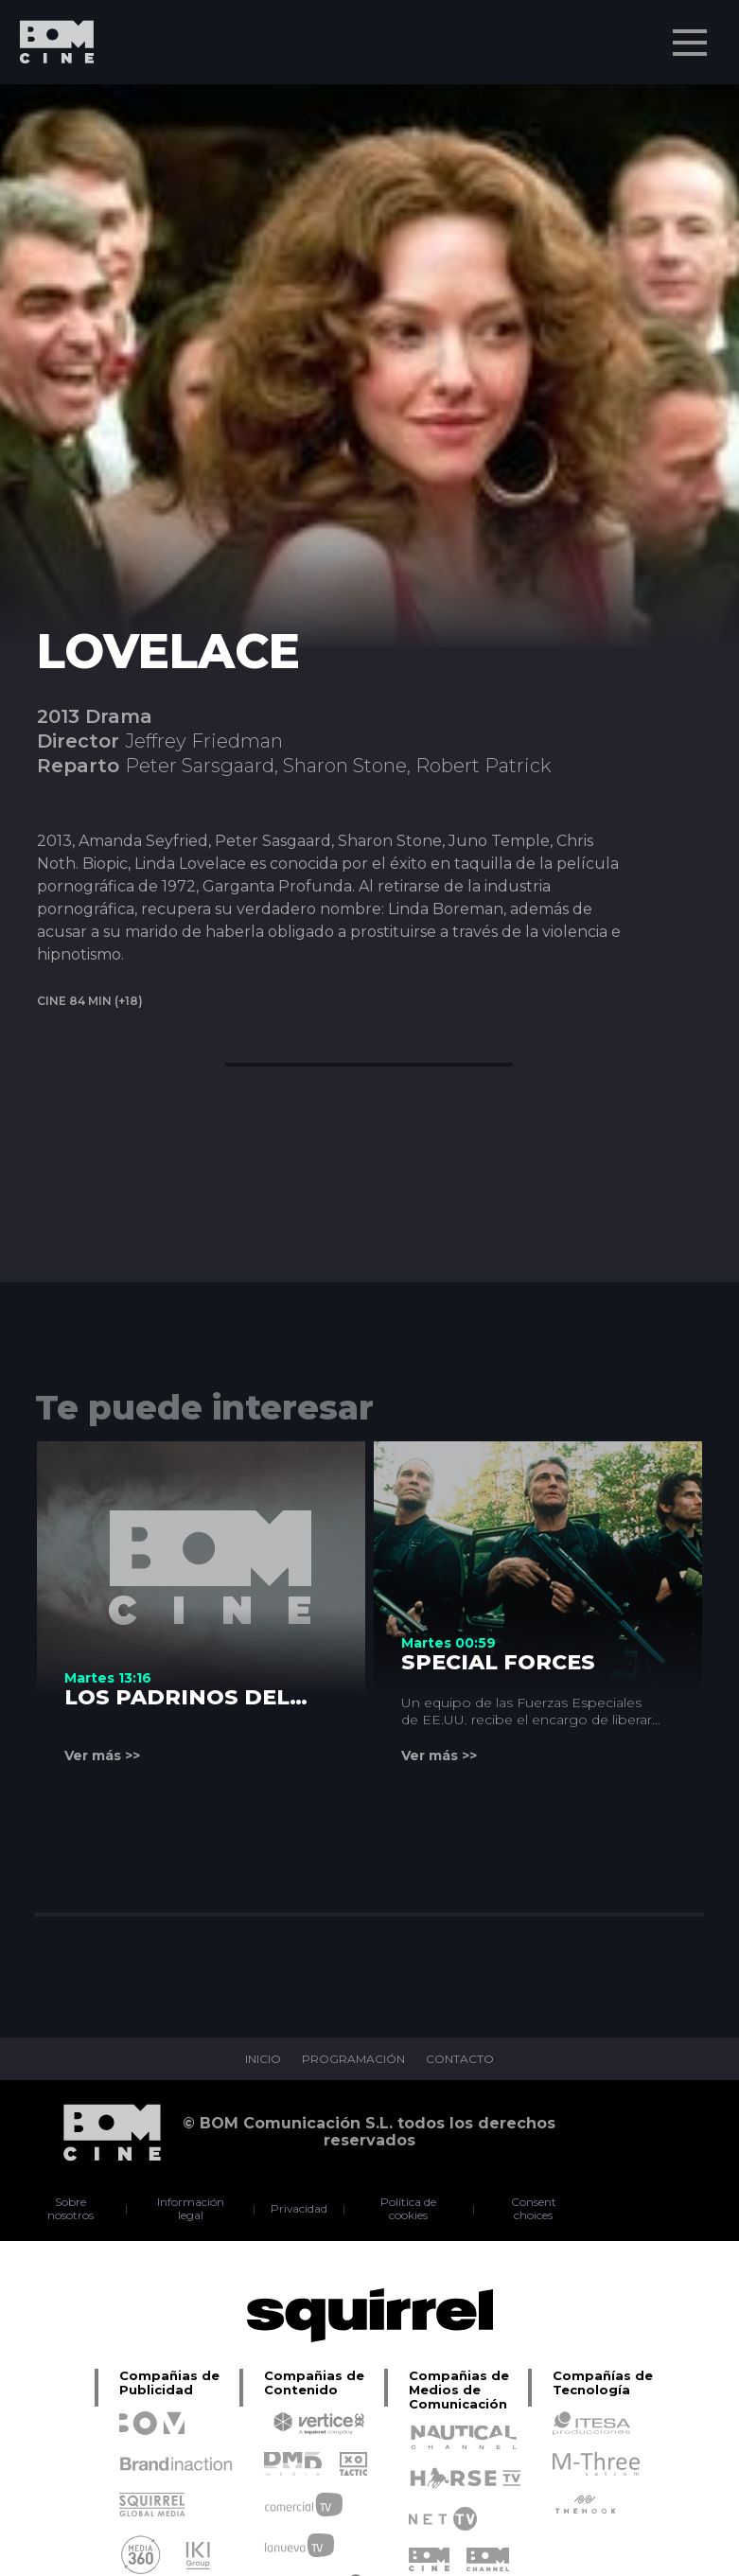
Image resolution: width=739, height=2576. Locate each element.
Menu (692, 33)
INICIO (263, 2059)
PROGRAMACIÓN (353, 2059)
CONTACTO (460, 2059)
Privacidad (299, 2208)
